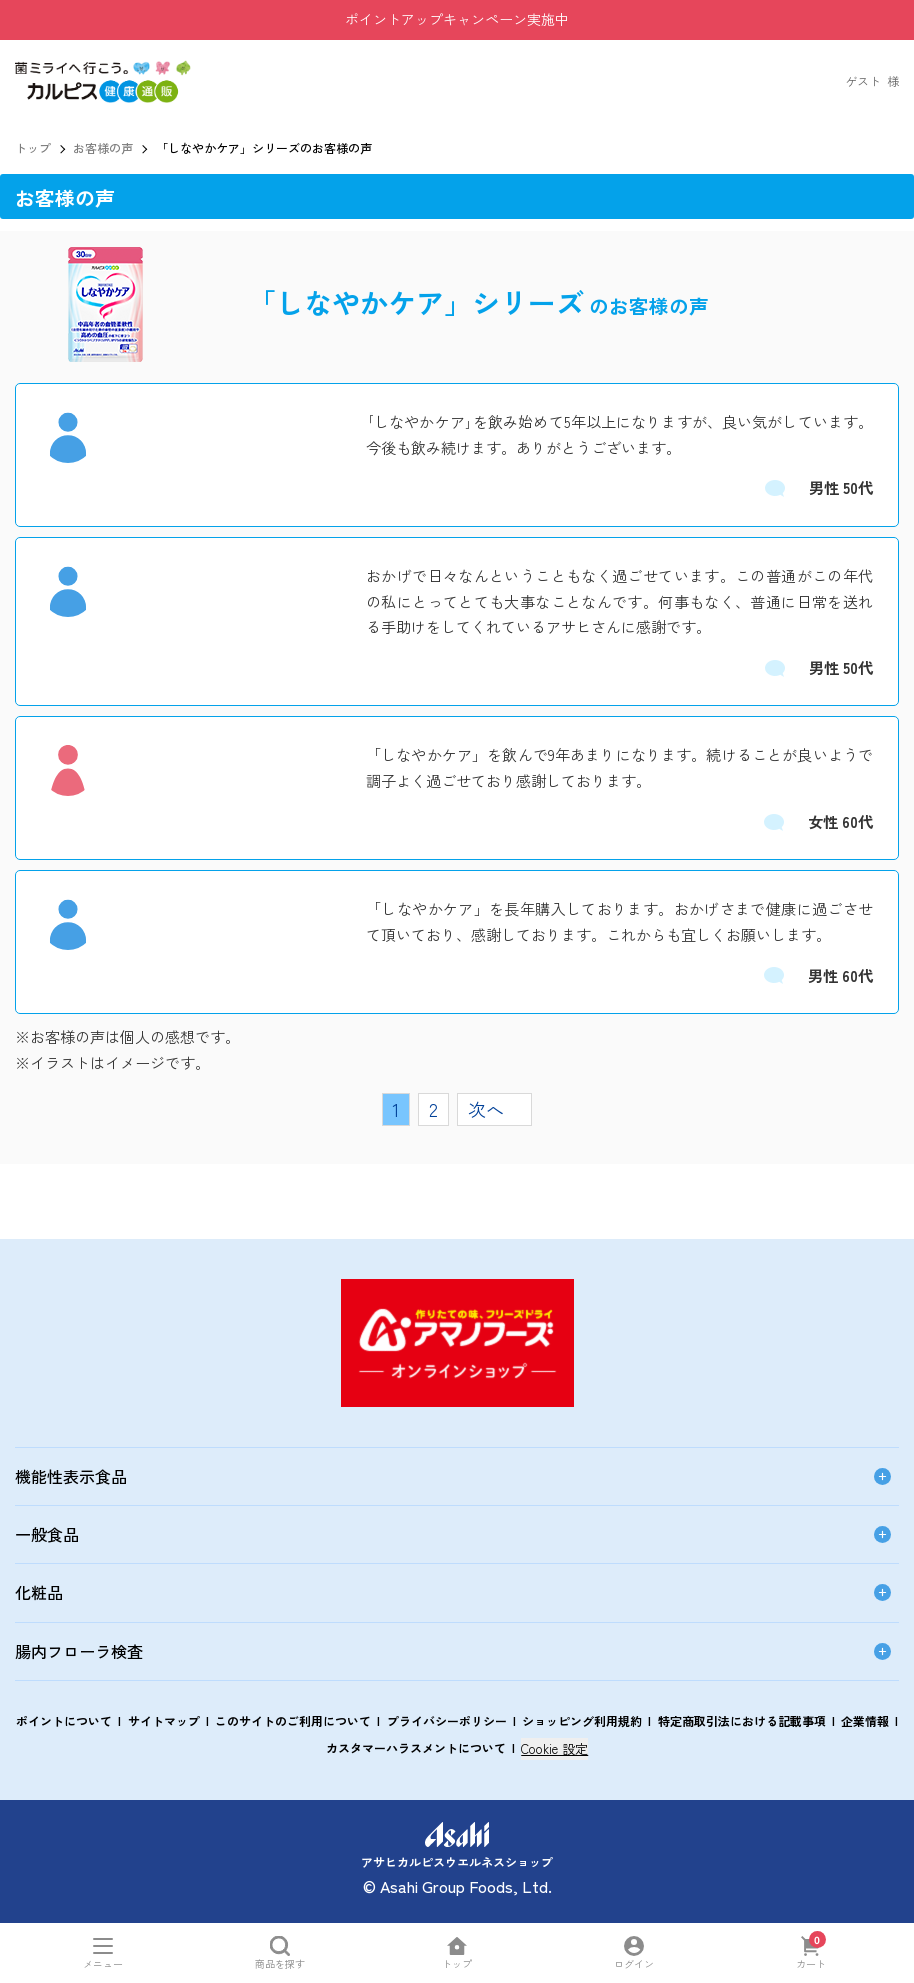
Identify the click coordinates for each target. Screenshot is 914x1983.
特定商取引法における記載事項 (742, 1720)
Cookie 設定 (554, 1748)
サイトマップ (164, 1720)
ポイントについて (64, 1720)
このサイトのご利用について (293, 1720)
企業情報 (865, 1720)
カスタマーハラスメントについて (416, 1747)
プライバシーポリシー (447, 1720)
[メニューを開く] (103, 1952)
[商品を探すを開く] (280, 1952)
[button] (103, 69)
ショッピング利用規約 (582, 1720)
